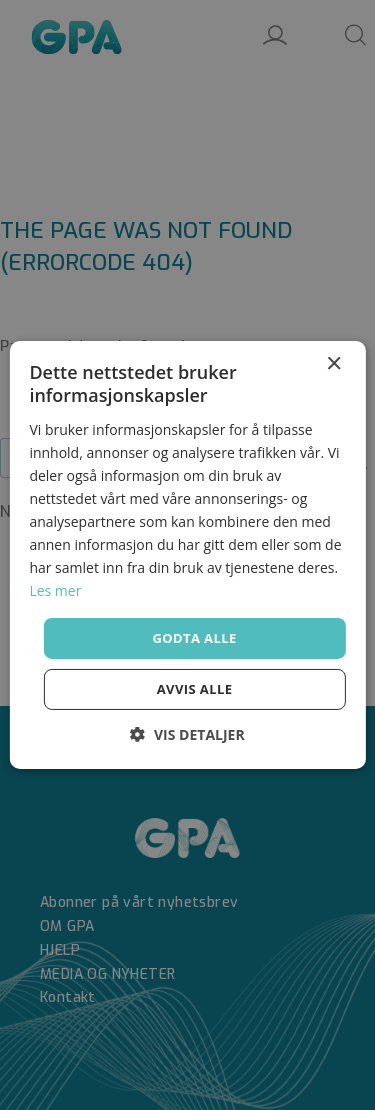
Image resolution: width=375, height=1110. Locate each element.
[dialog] (187, 555)
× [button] (333, 364)
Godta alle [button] (194, 637)
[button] (187, 734)
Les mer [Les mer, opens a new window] (55, 590)
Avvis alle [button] (195, 689)
